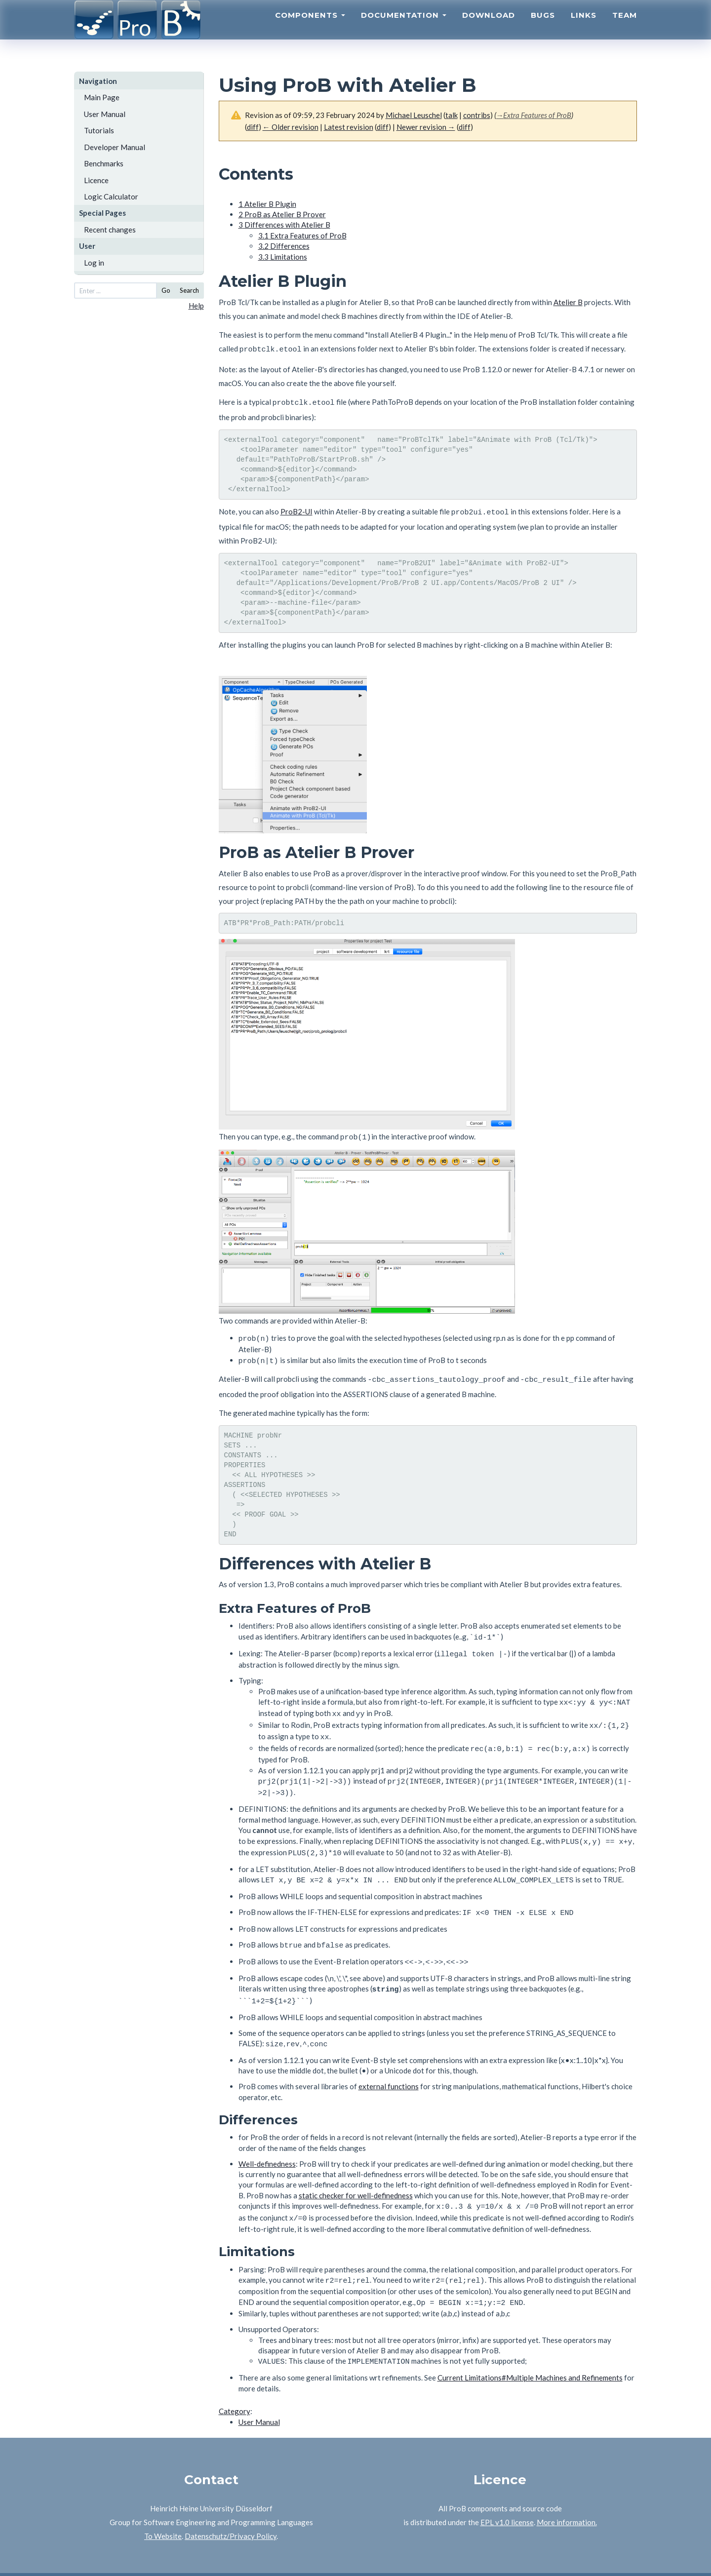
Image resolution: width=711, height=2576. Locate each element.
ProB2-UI (296, 508)
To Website (163, 2503)
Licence (96, 180)
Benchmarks (103, 163)
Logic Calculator (111, 196)
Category (234, 2379)
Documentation (403, 27)
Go (165, 290)
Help (196, 305)
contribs (476, 115)
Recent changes (110, 229)
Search (189, 290)
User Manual (104, 114)
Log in (94, 262)
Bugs (543, 27)
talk (451, 115)
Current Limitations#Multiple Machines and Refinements (530, 2345)
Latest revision (348, 126)
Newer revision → (425, 126)
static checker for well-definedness (356, 2168)
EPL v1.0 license (507, 2490)
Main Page (101, 97)
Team (624, 27)
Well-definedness (267, 2136)
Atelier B (568, 302)
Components (310, 27)
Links (583, 27)
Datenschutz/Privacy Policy (230, 2503)
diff (253, 126)
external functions (388, 2059)
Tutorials (99, 130)
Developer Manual (114, 147)
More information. (567, 2490)
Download (488, 27)
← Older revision (290, 126)
